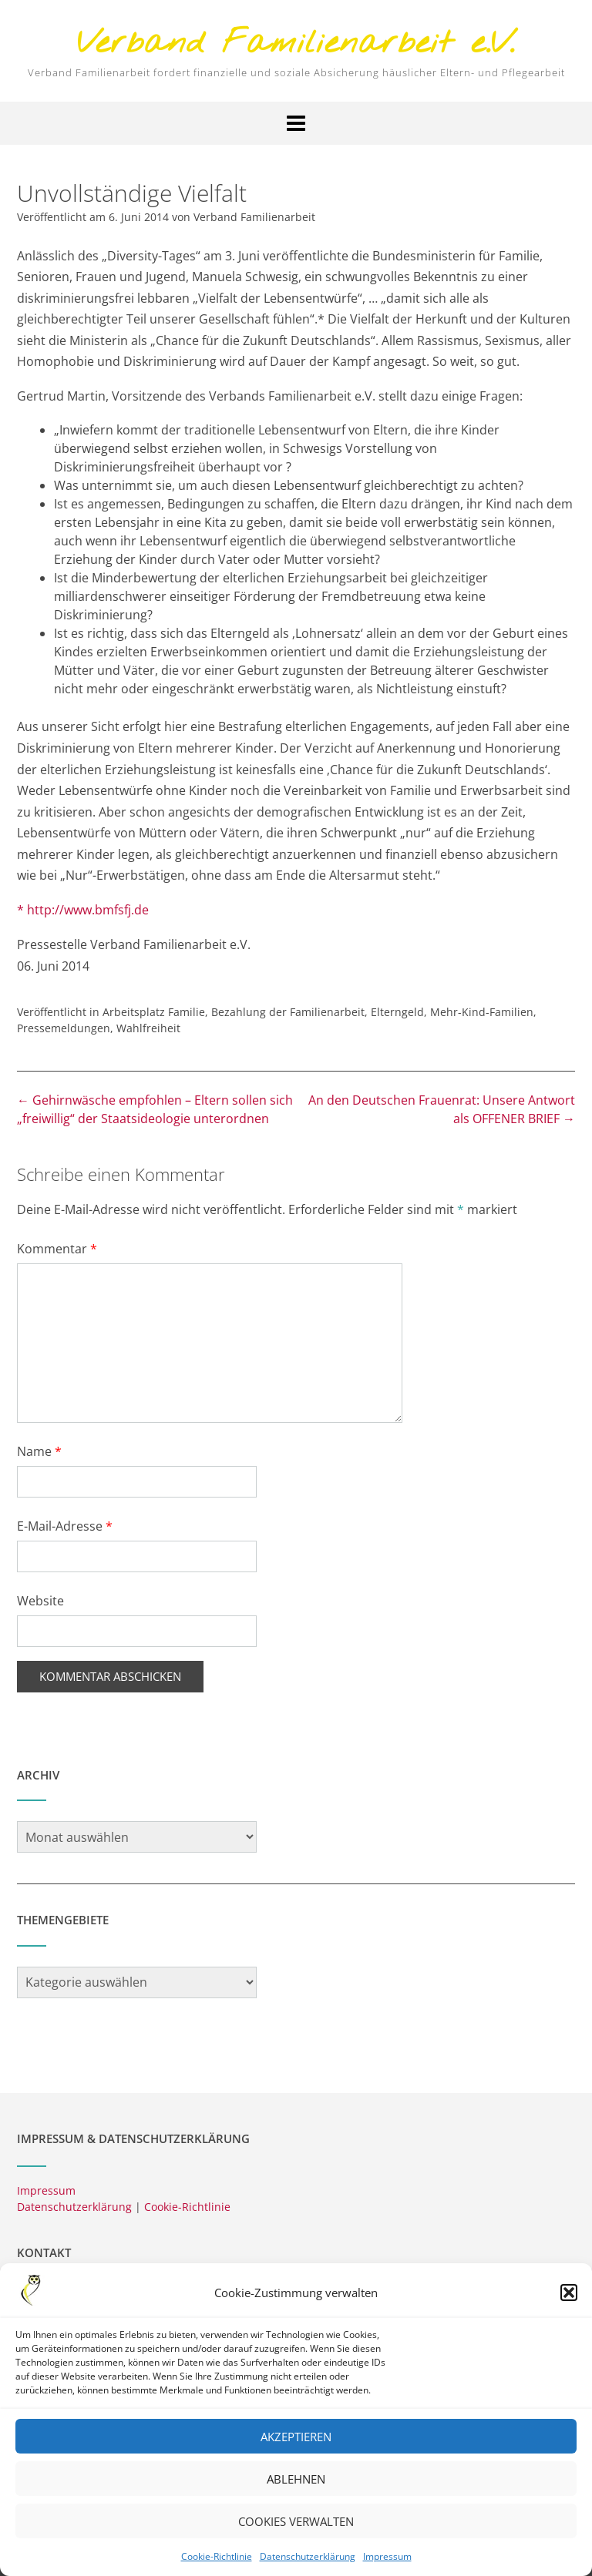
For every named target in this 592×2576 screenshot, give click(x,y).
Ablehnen (296, 2492)
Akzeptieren (296, 2449)
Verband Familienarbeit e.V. (296, 44)
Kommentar (57, 1248)
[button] (569, 2305)
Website (40, 1600)
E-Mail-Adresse (65, 1526)
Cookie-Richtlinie (187, 2206)
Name (39, 1451)
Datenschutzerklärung (74, 2206)
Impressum (46, 2190)
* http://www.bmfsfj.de (83, 909)
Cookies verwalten (296, 2534)
